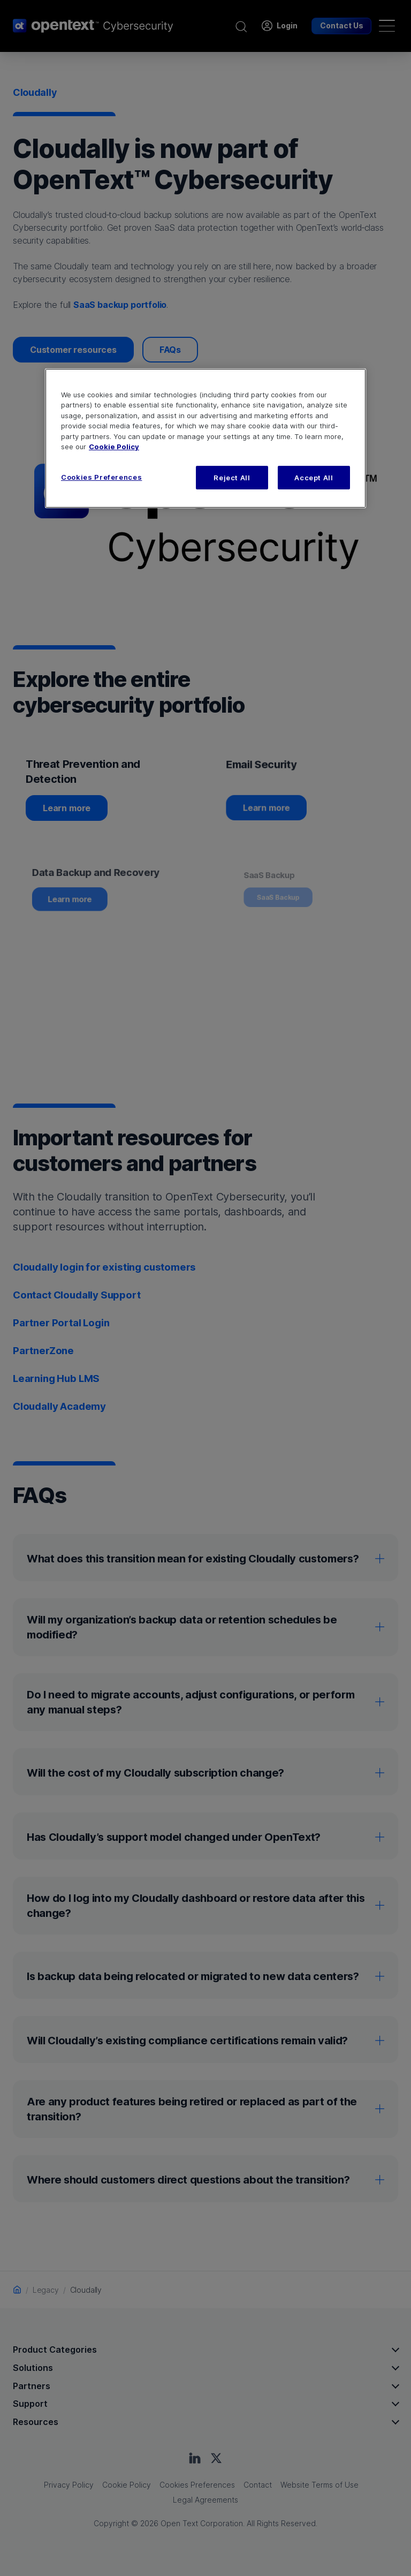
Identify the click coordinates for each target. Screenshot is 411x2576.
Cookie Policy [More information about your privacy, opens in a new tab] (114, 446)
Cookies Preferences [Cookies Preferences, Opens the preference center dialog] (101, 477)
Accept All (313, 477)
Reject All (232, 477)
